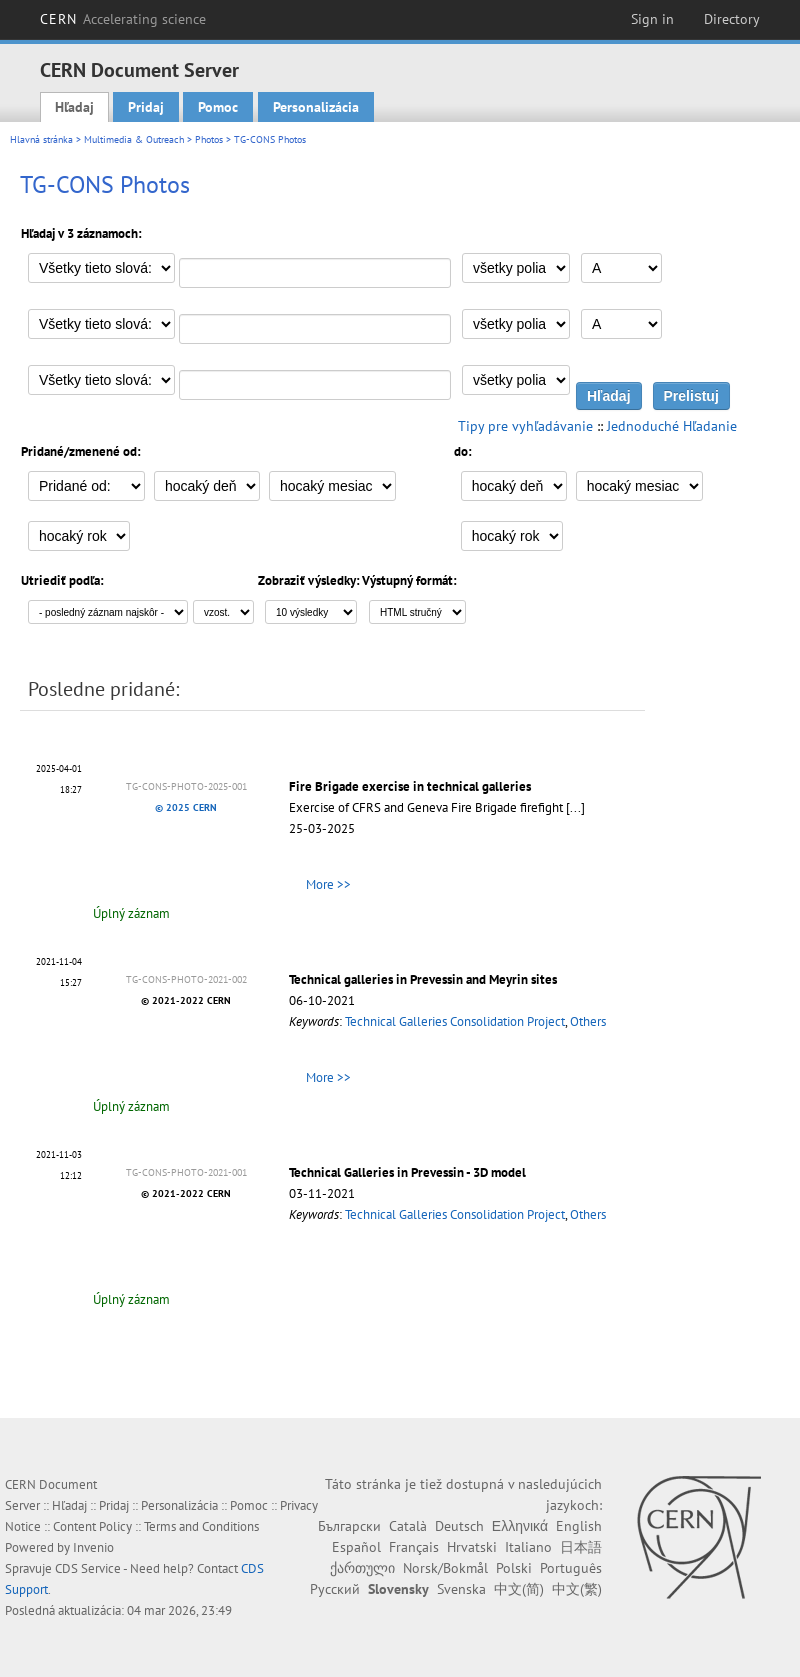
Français (414, 1547)
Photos (209, 139)
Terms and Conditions (201, 1526)
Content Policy (92, 1526)
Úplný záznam (131, 913)
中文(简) (519, 1589)
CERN (123, 19)
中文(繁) (577, 1589)
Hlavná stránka (41, 139)
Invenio (93, 1547)
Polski (514, 1568)
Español (356, 1547)
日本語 (581, 1547)
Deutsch (459, 1526)
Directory (732, 19)
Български (349, 1526)
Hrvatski (472, 1547)
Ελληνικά (520, 1526)
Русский (335, 1589)
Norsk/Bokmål (445, 1568)
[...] (575, 807)
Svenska (461, 1589)
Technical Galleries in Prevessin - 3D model (407, 1172)
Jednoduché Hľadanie (672, 426)
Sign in (652, 19)
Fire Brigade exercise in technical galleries (410, 786)
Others (588, 1021)
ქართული (362, 1568)
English (579, 1526)
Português (571, 1568)
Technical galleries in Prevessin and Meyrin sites (423, 979)
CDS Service (88, 1568)
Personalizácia (316, 107)
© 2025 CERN (186, 807)
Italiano (528, 1547)
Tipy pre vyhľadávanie (525, 426)
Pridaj (146, 107)
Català (408, 1526)
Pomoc (218, 107)
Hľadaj (74, 107)
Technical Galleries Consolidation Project (455, 1021)
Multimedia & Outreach (134, 139)
